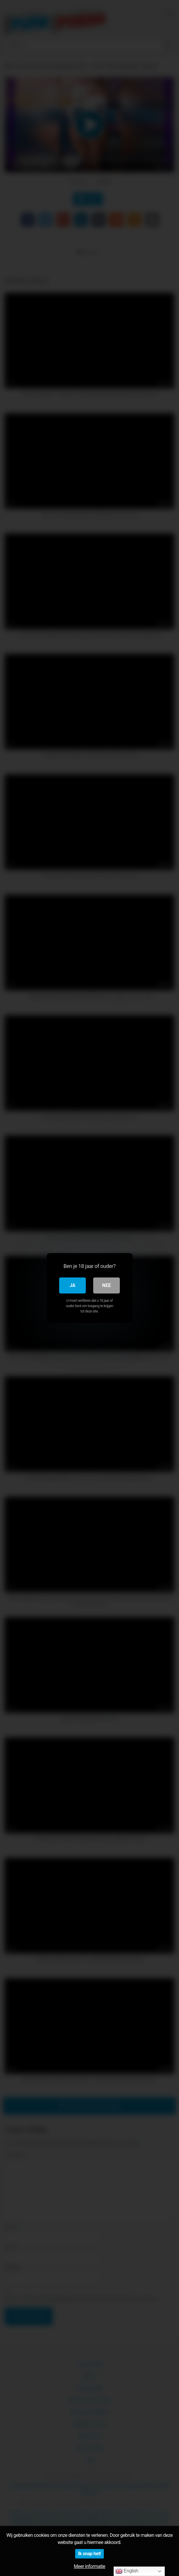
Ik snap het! (89, 2553)
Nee (106, 1285)
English (126, 2571)
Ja (72, 1285)
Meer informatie (89, 2566)
